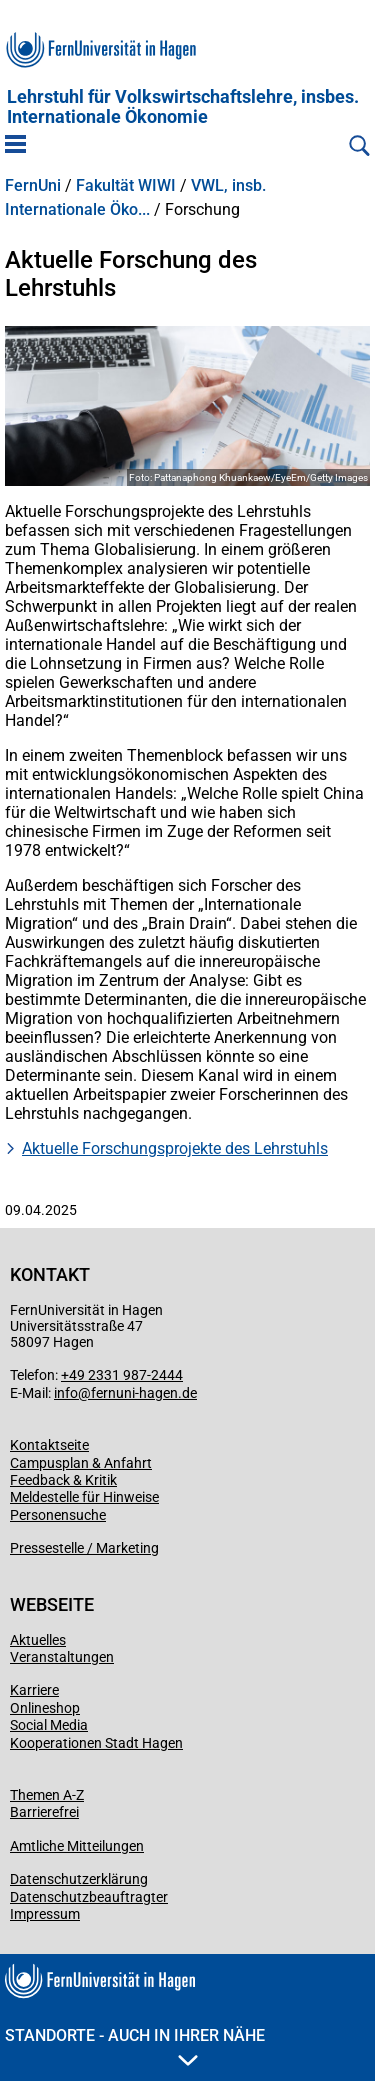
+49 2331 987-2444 (122, 1375)
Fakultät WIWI (126, 186)
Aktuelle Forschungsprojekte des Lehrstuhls (175, 1148)
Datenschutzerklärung (79, 1879)
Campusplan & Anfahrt (81, 1463)
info (66, 1393)
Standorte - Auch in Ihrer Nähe (135, 2046)
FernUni (33, 186)
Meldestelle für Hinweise (84, 1497)
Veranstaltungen (62, 1657)
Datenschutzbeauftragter (89, 1897)
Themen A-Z (47, 1795)
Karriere (34, 1690)
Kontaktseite (49, 1445)
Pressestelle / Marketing (84, 1548)
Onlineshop (45, 1708)
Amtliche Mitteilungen (77, 1846)
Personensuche (58, 1515)
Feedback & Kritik (63, 1480)
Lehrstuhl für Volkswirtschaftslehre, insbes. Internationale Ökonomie (183, 107)
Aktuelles (38, 1640)
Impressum (45, 1914)
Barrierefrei (44, 1812)
